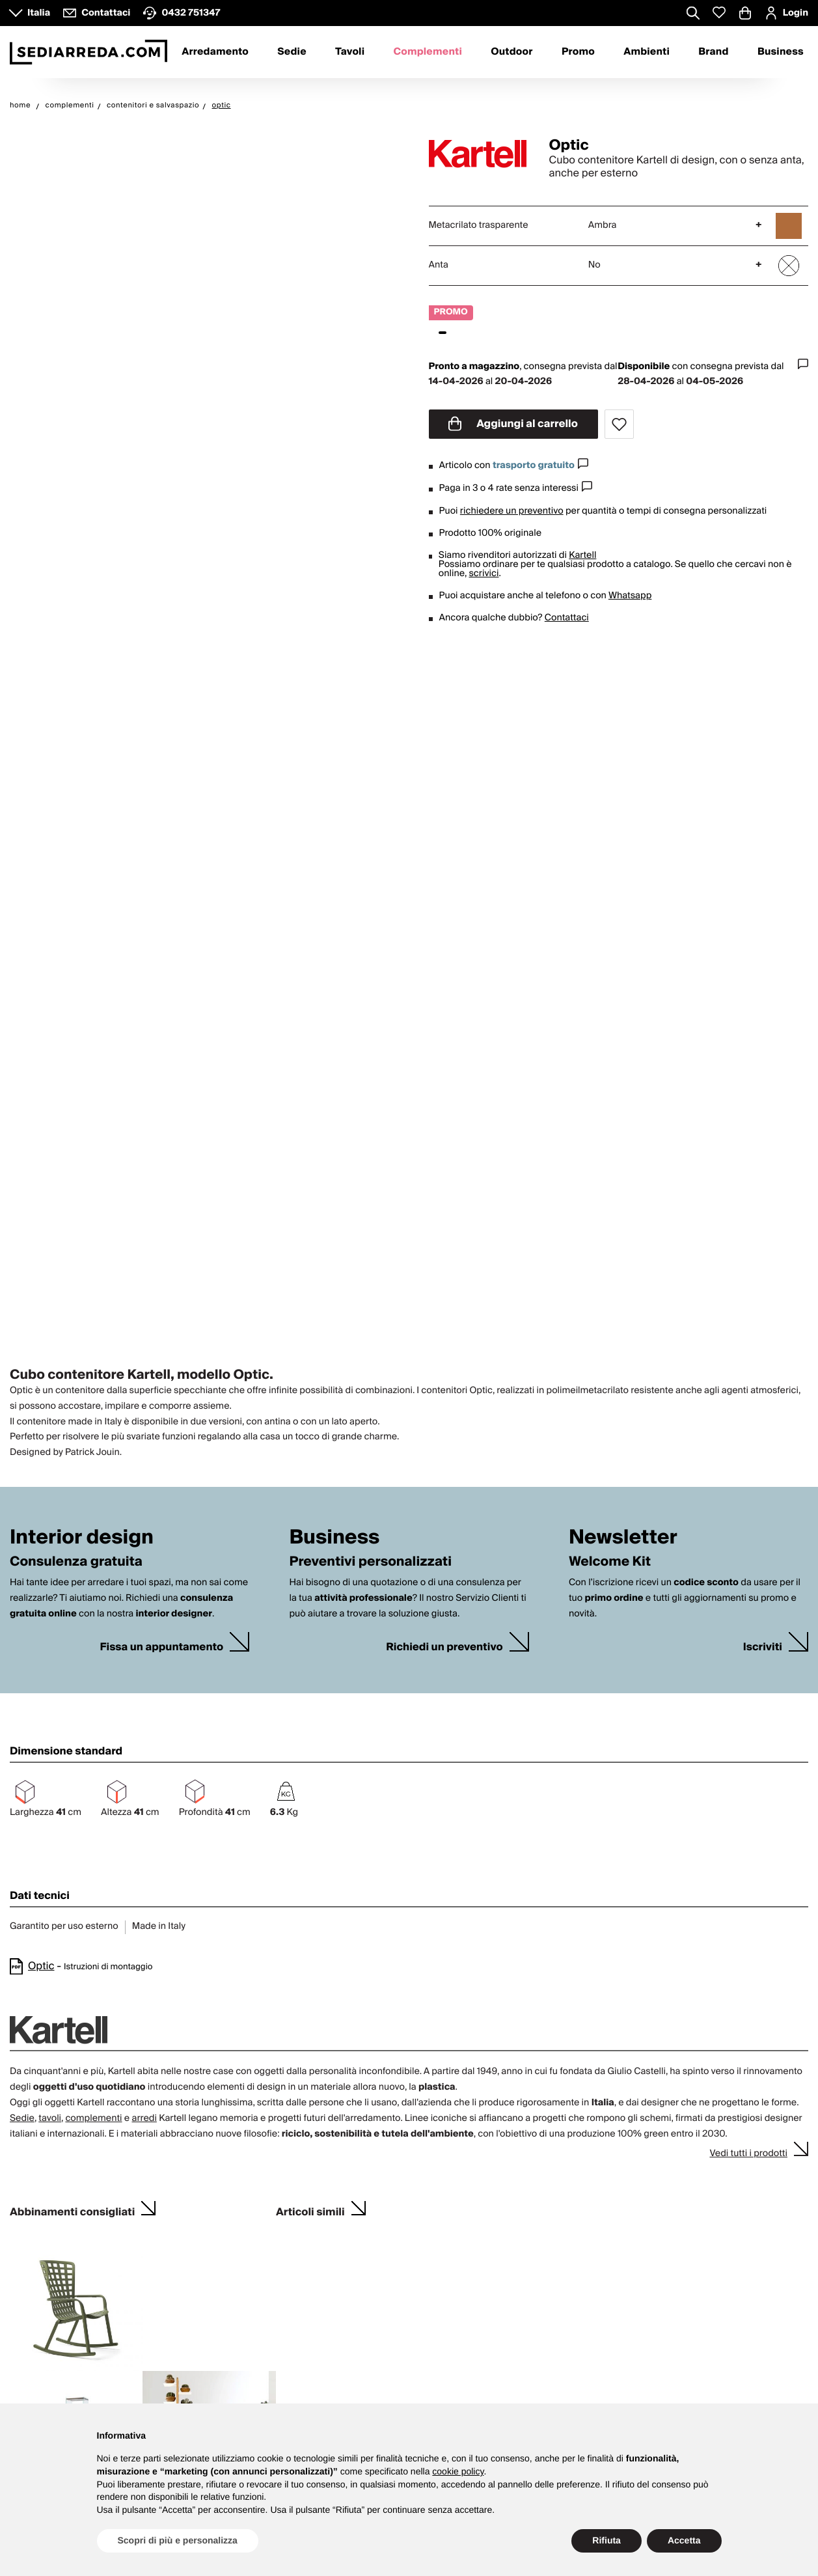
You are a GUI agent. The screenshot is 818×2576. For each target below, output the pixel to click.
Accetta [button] (684, 2540)
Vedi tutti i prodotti (748, 2153)
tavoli (49, 2118)
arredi (143, 2118)
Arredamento (215, 52)
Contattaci (567, 618)
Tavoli (349, 52)
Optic (41, 1966)
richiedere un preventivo (512, 511)
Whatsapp (629, 595)
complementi (93, 2118)
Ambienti (646, 52)
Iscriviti (762, 1647)
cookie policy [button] (458, 2471)
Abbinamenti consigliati (72, 2210)
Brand (713, 52)
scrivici (483, 573)
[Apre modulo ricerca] (693, 14)
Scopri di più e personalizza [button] (178, 2540)
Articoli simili (310, 2210)
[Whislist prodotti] (719, 12)
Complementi (427, 52)
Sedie (292, 52)
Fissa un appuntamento (161, 1647)
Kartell (582, 555)
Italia (38, 13)
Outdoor (511, 52)
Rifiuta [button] (606, 2540)
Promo (578, 52)
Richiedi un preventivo (444, 1647)
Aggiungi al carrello (513, 424)
